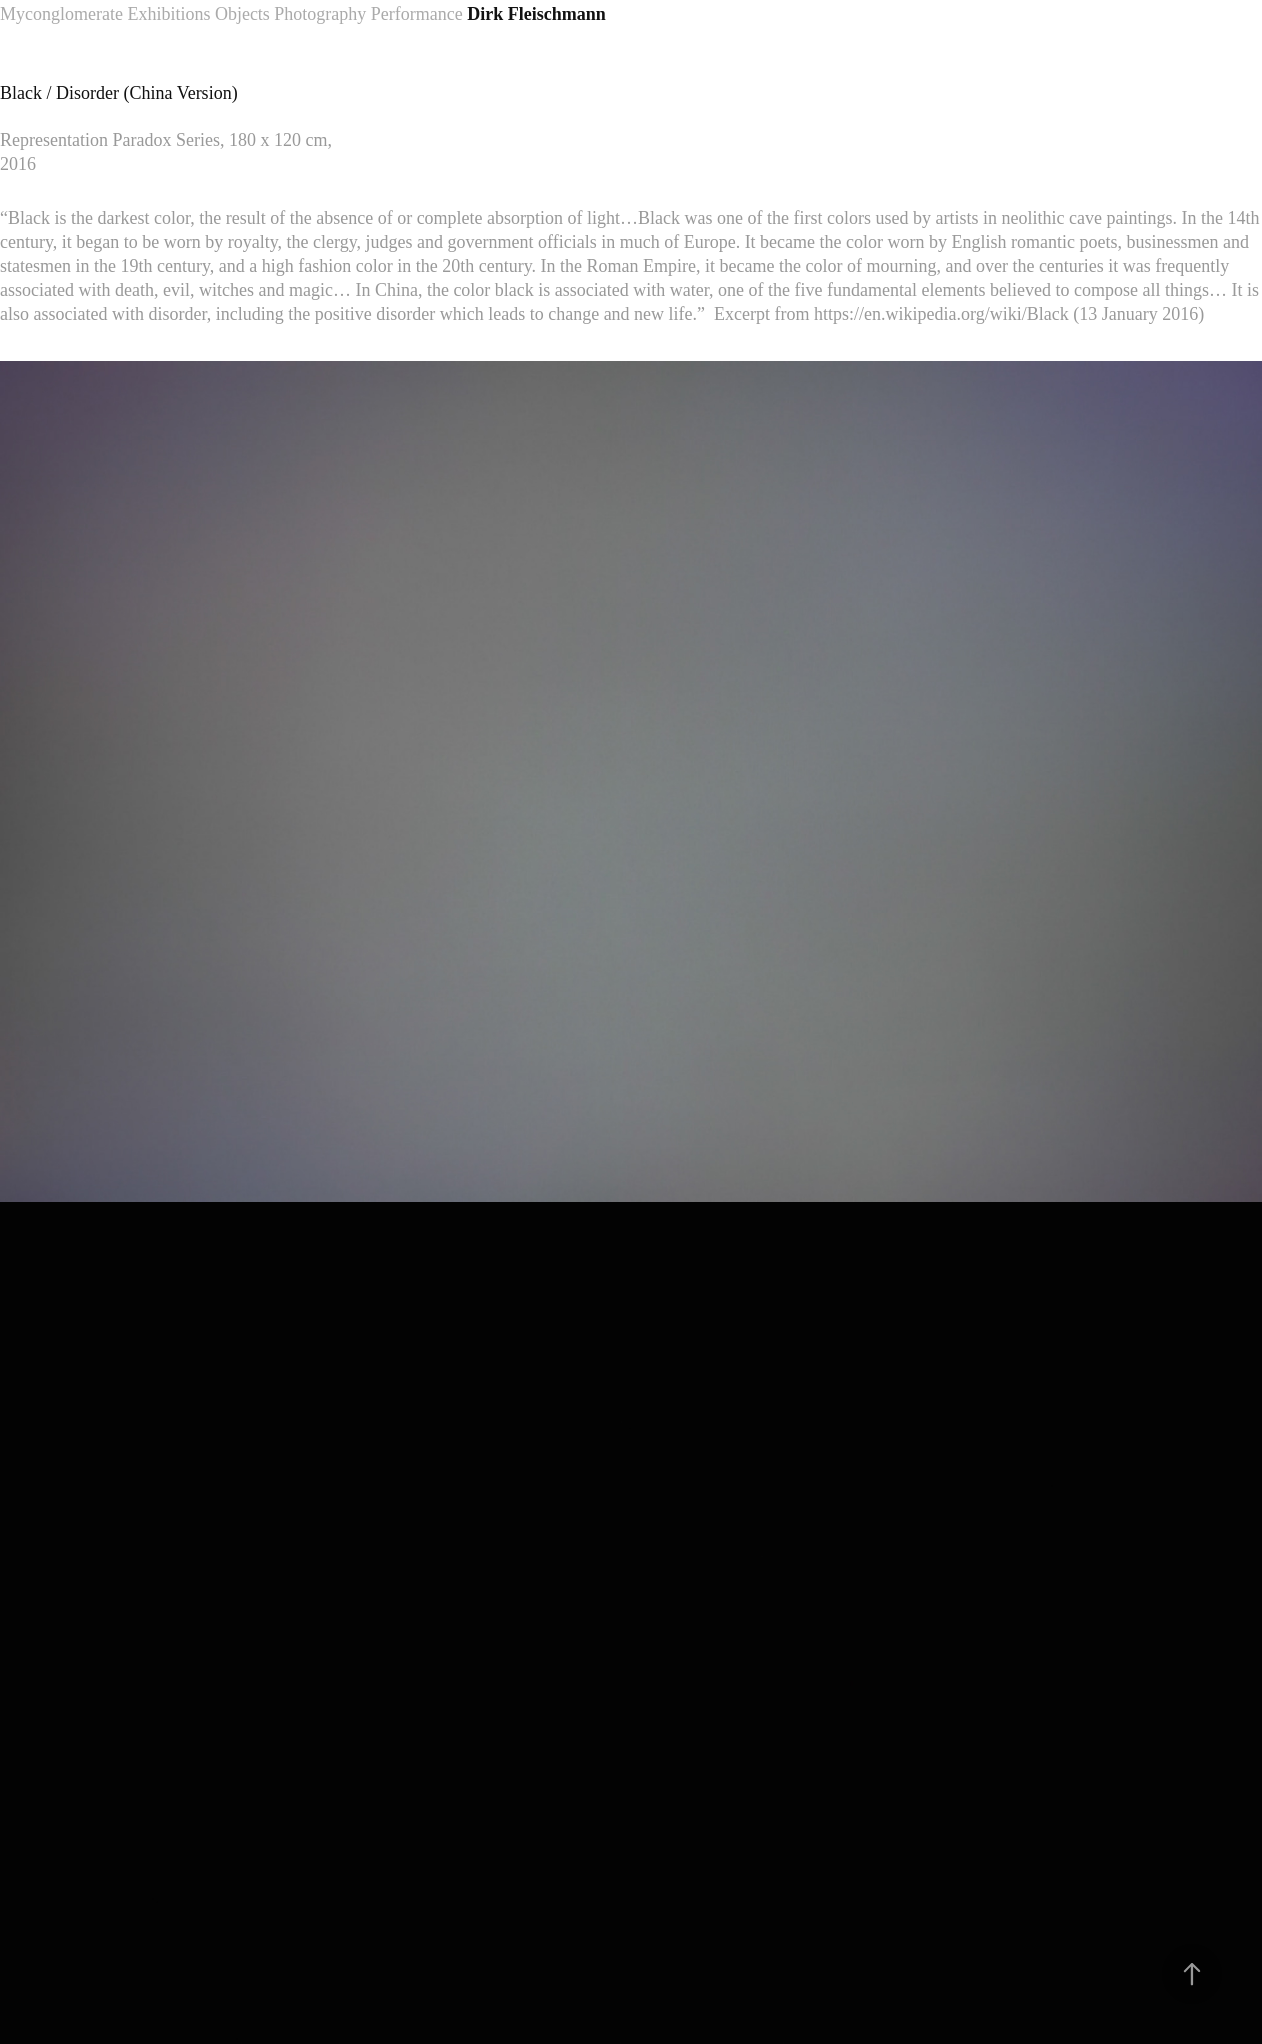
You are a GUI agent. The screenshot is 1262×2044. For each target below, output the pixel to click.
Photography (320, 14)
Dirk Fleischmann (536, 14)
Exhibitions (168, 14)
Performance (417, 14)
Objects (242, 14)
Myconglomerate (61, 14)
